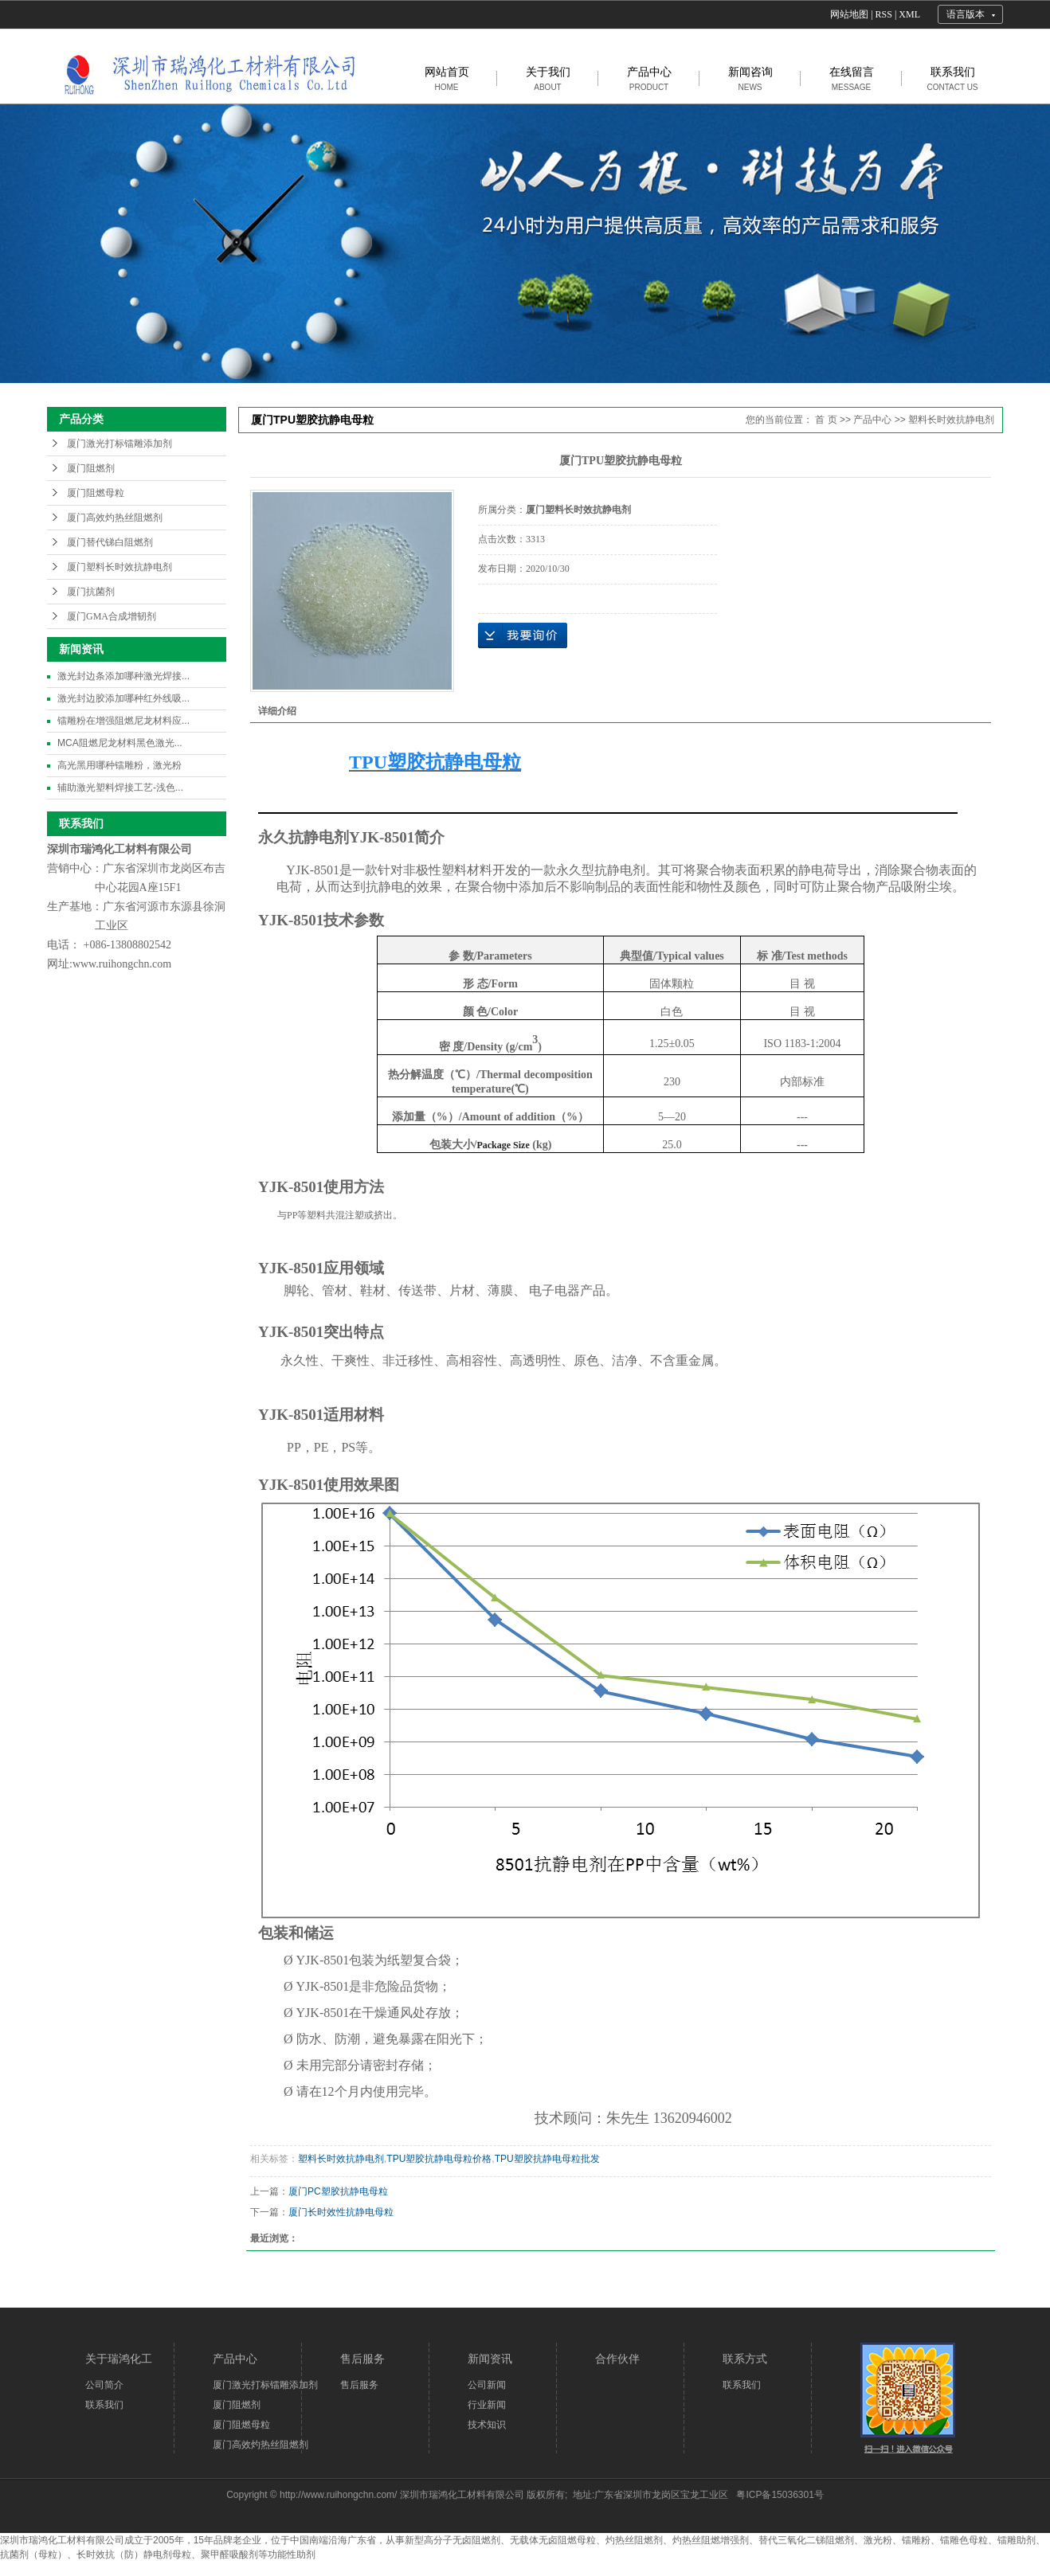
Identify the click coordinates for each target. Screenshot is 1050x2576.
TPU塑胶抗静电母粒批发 (547, 2158)
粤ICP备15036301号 (779, 2494)
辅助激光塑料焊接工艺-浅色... (120, 787)
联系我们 (952, 78)
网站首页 (447, 78)
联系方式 (745, 2358)
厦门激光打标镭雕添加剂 (119, 443)
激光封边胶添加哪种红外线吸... (123, 698)
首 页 (825, 419)
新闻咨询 (750, 78)
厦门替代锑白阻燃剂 (110, 542)
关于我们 (548, 78)
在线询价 (522, 635)
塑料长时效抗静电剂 (951, 419)
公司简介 (104, 2384)
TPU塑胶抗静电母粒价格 (439, 2158)
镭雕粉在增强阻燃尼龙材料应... (123, 720)
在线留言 (851, 78)
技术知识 (487, 2424)
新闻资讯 (490, 2358)
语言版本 (965, 14)
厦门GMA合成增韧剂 (111, 616)
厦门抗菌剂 (91, 591)
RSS (884, 14)
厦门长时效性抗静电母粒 (341, 2212)
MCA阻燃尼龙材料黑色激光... (119, 743)
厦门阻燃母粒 (95, 492)
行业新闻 (487, 2404)
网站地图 (849, 14)
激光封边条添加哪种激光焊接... (123, 676)
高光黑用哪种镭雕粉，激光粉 (119, 765)
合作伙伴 (617, 2358)
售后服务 (362, 2358)
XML (909, 14)
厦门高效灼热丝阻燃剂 (115, 517)
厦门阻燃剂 (91, 468)
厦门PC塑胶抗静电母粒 (338, 2191)
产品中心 (649, 78)
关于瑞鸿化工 (118, 2358)
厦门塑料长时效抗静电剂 (119, 567)
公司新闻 (487, 2384)
